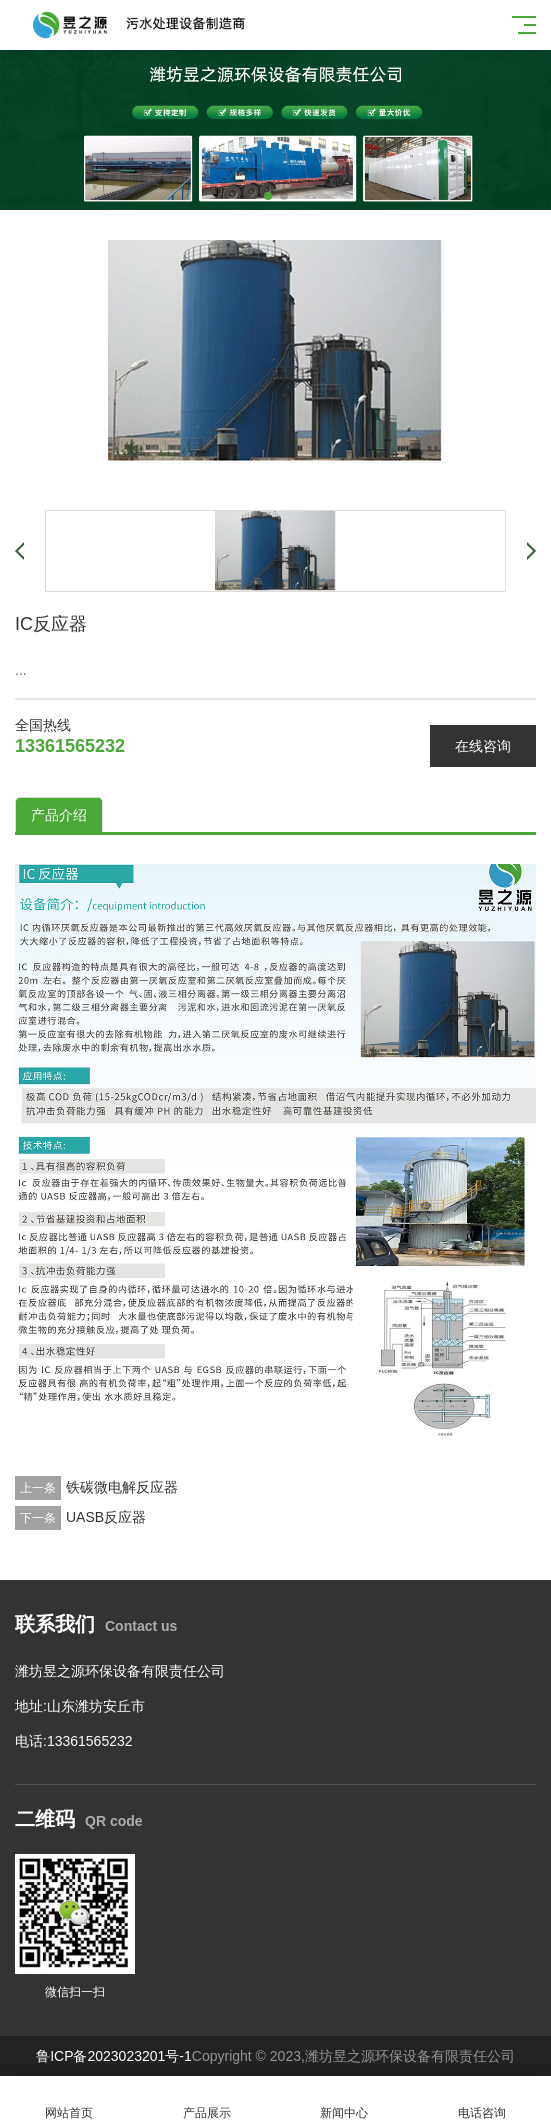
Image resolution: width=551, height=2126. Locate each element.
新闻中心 (345, 2101)
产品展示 (207, 2101)
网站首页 (69, 2101)
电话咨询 (482, 2101)
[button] (268, 196)
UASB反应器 (106, 1517)
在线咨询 (483, 746)
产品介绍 (59, 815)
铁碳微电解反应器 (122, 1487)
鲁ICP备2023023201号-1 (114, 2056)
